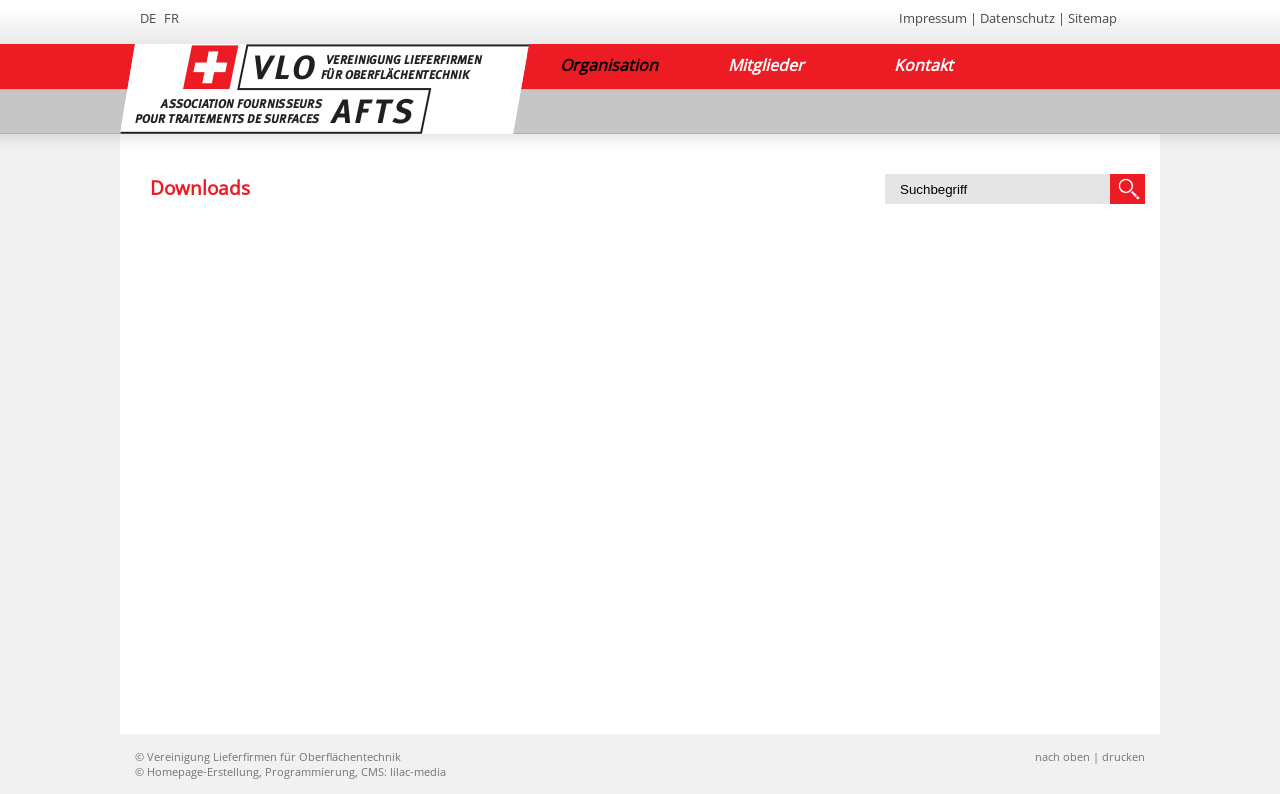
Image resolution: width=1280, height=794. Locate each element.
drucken (1123, 756)
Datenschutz (1017, 18)
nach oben (1062, 756)
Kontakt (923, 65)
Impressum (933, 18)
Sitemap (1092, 18)
